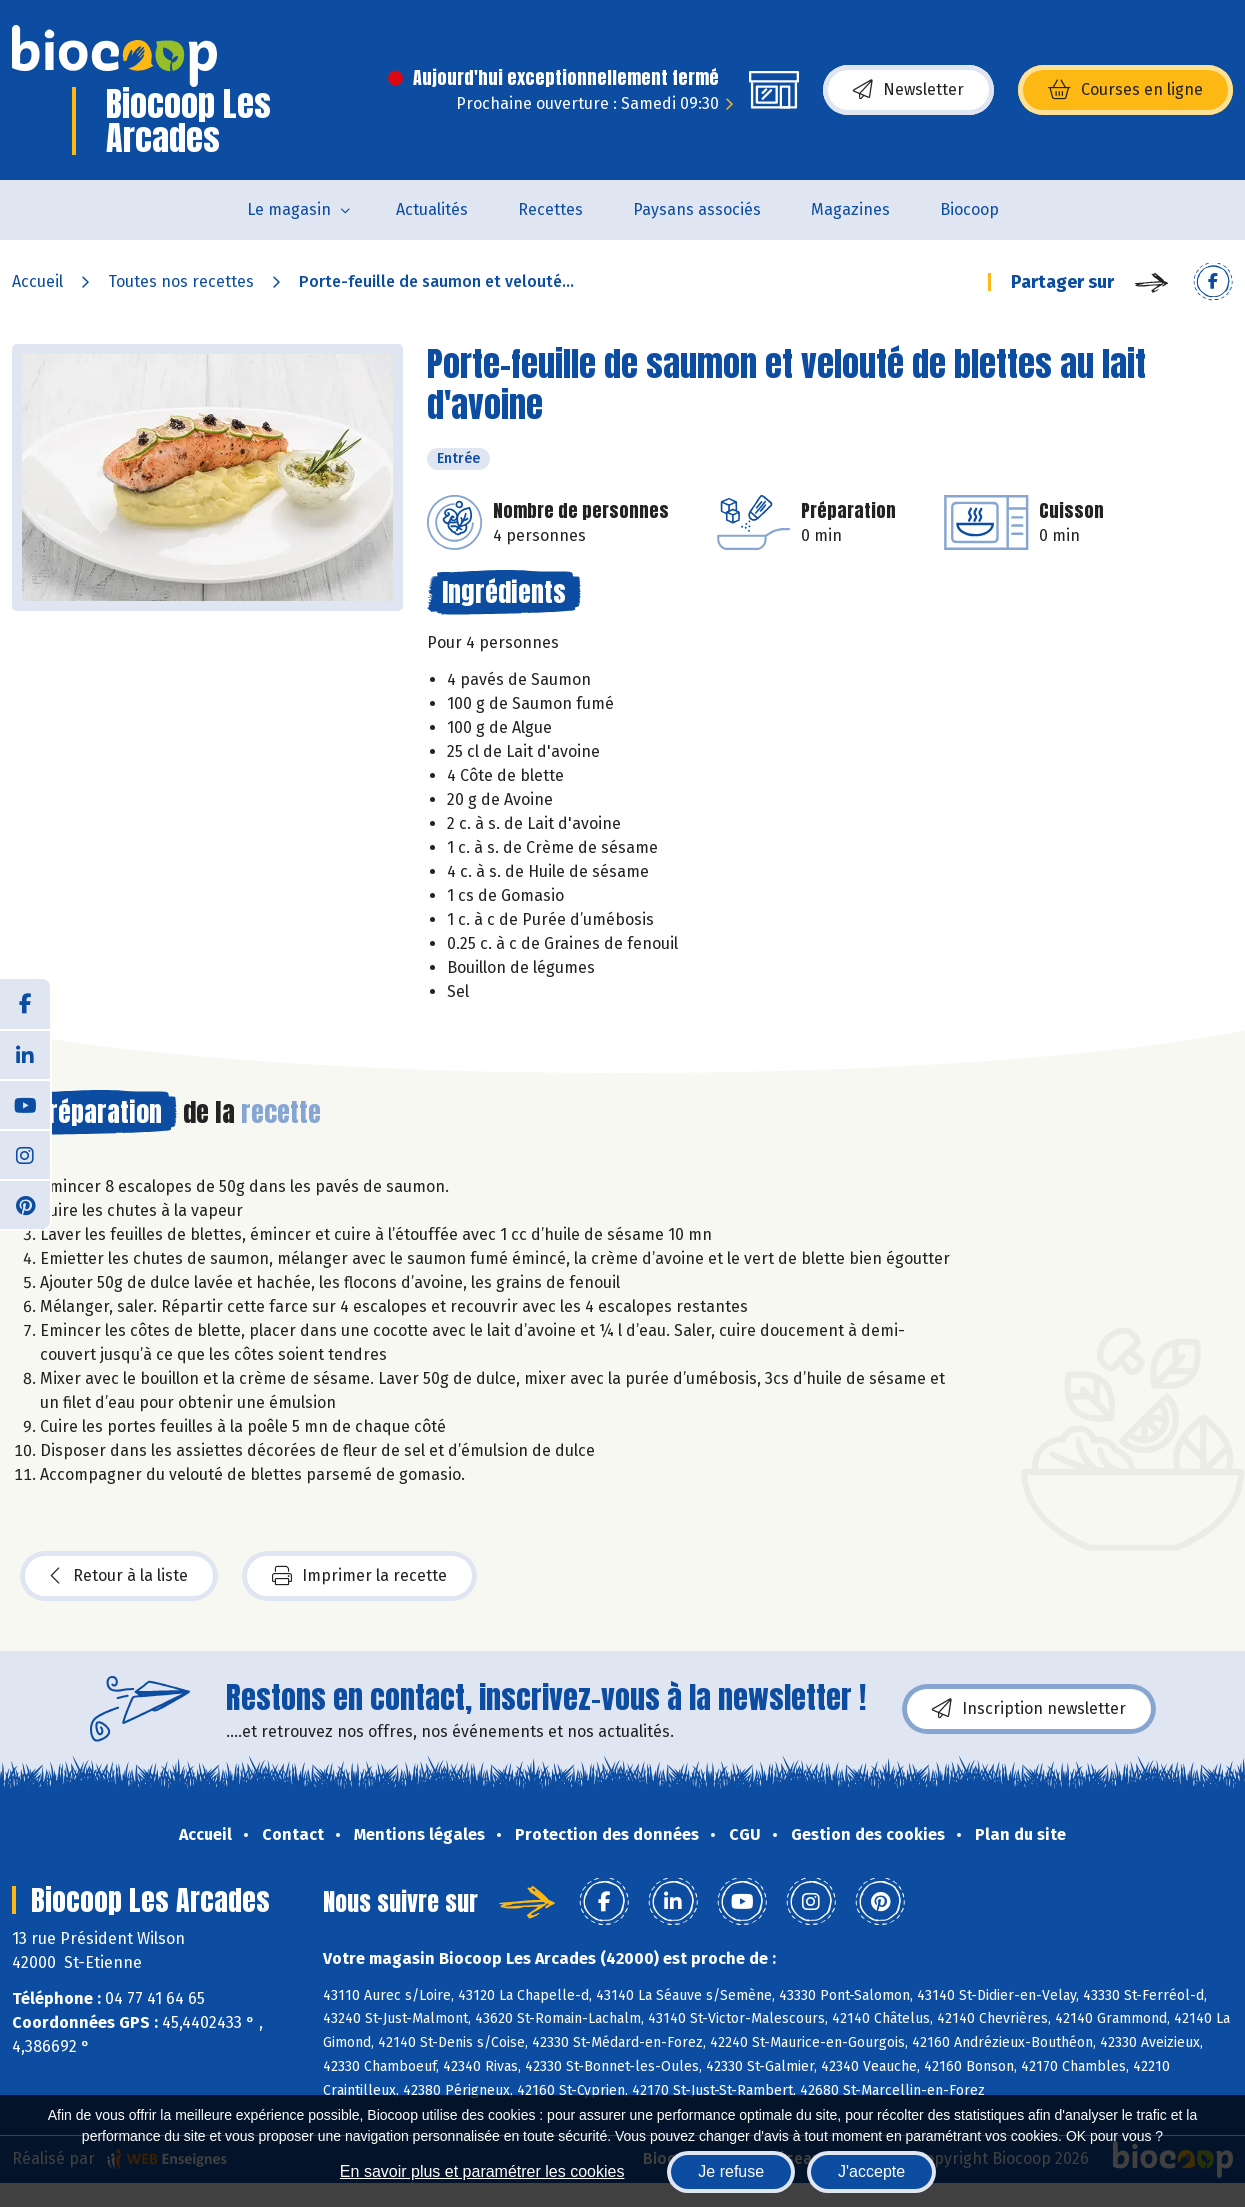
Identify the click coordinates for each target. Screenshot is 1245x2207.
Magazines (850, 209)
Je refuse (731, 2171)
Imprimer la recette (359, 1576)
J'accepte (871, 2171)
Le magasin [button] (289, 209)
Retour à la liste (119, 1576)
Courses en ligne (1125, 90)
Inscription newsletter (1029, 1709)
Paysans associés (697, 209)
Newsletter (908, 90)
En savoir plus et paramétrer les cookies (482, 2171)
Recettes (550, 209)
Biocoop (969, 209)
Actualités (432, 209)
